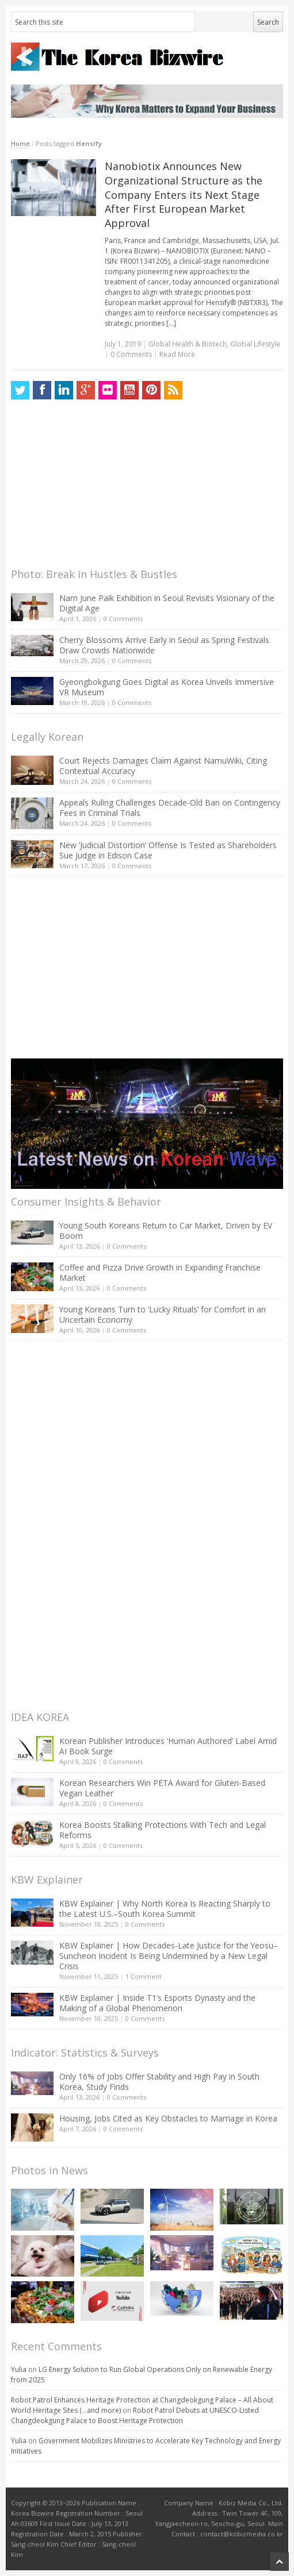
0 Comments (123, 618)
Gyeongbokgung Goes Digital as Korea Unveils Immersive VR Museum (166, 687)
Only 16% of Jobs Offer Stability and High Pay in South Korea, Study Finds (159, 2081)
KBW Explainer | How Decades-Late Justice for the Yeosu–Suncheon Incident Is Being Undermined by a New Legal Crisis (168, 1956)
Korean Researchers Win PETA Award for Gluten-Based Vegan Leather (162, 1788)
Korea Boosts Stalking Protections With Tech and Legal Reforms (162, 1829)
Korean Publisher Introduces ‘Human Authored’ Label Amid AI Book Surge (168, 1746)
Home (20, 143)
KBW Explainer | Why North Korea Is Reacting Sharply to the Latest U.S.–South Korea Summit (164, 1908)
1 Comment (143, 1976)
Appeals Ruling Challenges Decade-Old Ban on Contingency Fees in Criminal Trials (169, 807)
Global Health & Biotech (187, 344)
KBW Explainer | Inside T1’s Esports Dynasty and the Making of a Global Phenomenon (157, 2002)
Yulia (18, 2369)
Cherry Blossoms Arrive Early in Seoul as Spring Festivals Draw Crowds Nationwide (164, 645)
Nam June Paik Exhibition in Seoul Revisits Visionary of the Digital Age (166, 603)
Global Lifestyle (255, 344)
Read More (177, 354)
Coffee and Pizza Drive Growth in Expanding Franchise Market (160, 1272)
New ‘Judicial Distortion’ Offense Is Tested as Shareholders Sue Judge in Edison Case (168, 850)
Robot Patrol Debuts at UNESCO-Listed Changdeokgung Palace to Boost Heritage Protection (135, 2415)
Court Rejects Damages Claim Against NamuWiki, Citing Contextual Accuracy (163, 765)
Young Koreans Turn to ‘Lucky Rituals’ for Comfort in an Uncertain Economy (162, 1314)
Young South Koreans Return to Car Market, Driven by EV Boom (165, 1230)
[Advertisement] (97, 487)
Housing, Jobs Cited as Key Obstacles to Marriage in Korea (168, 2118)
